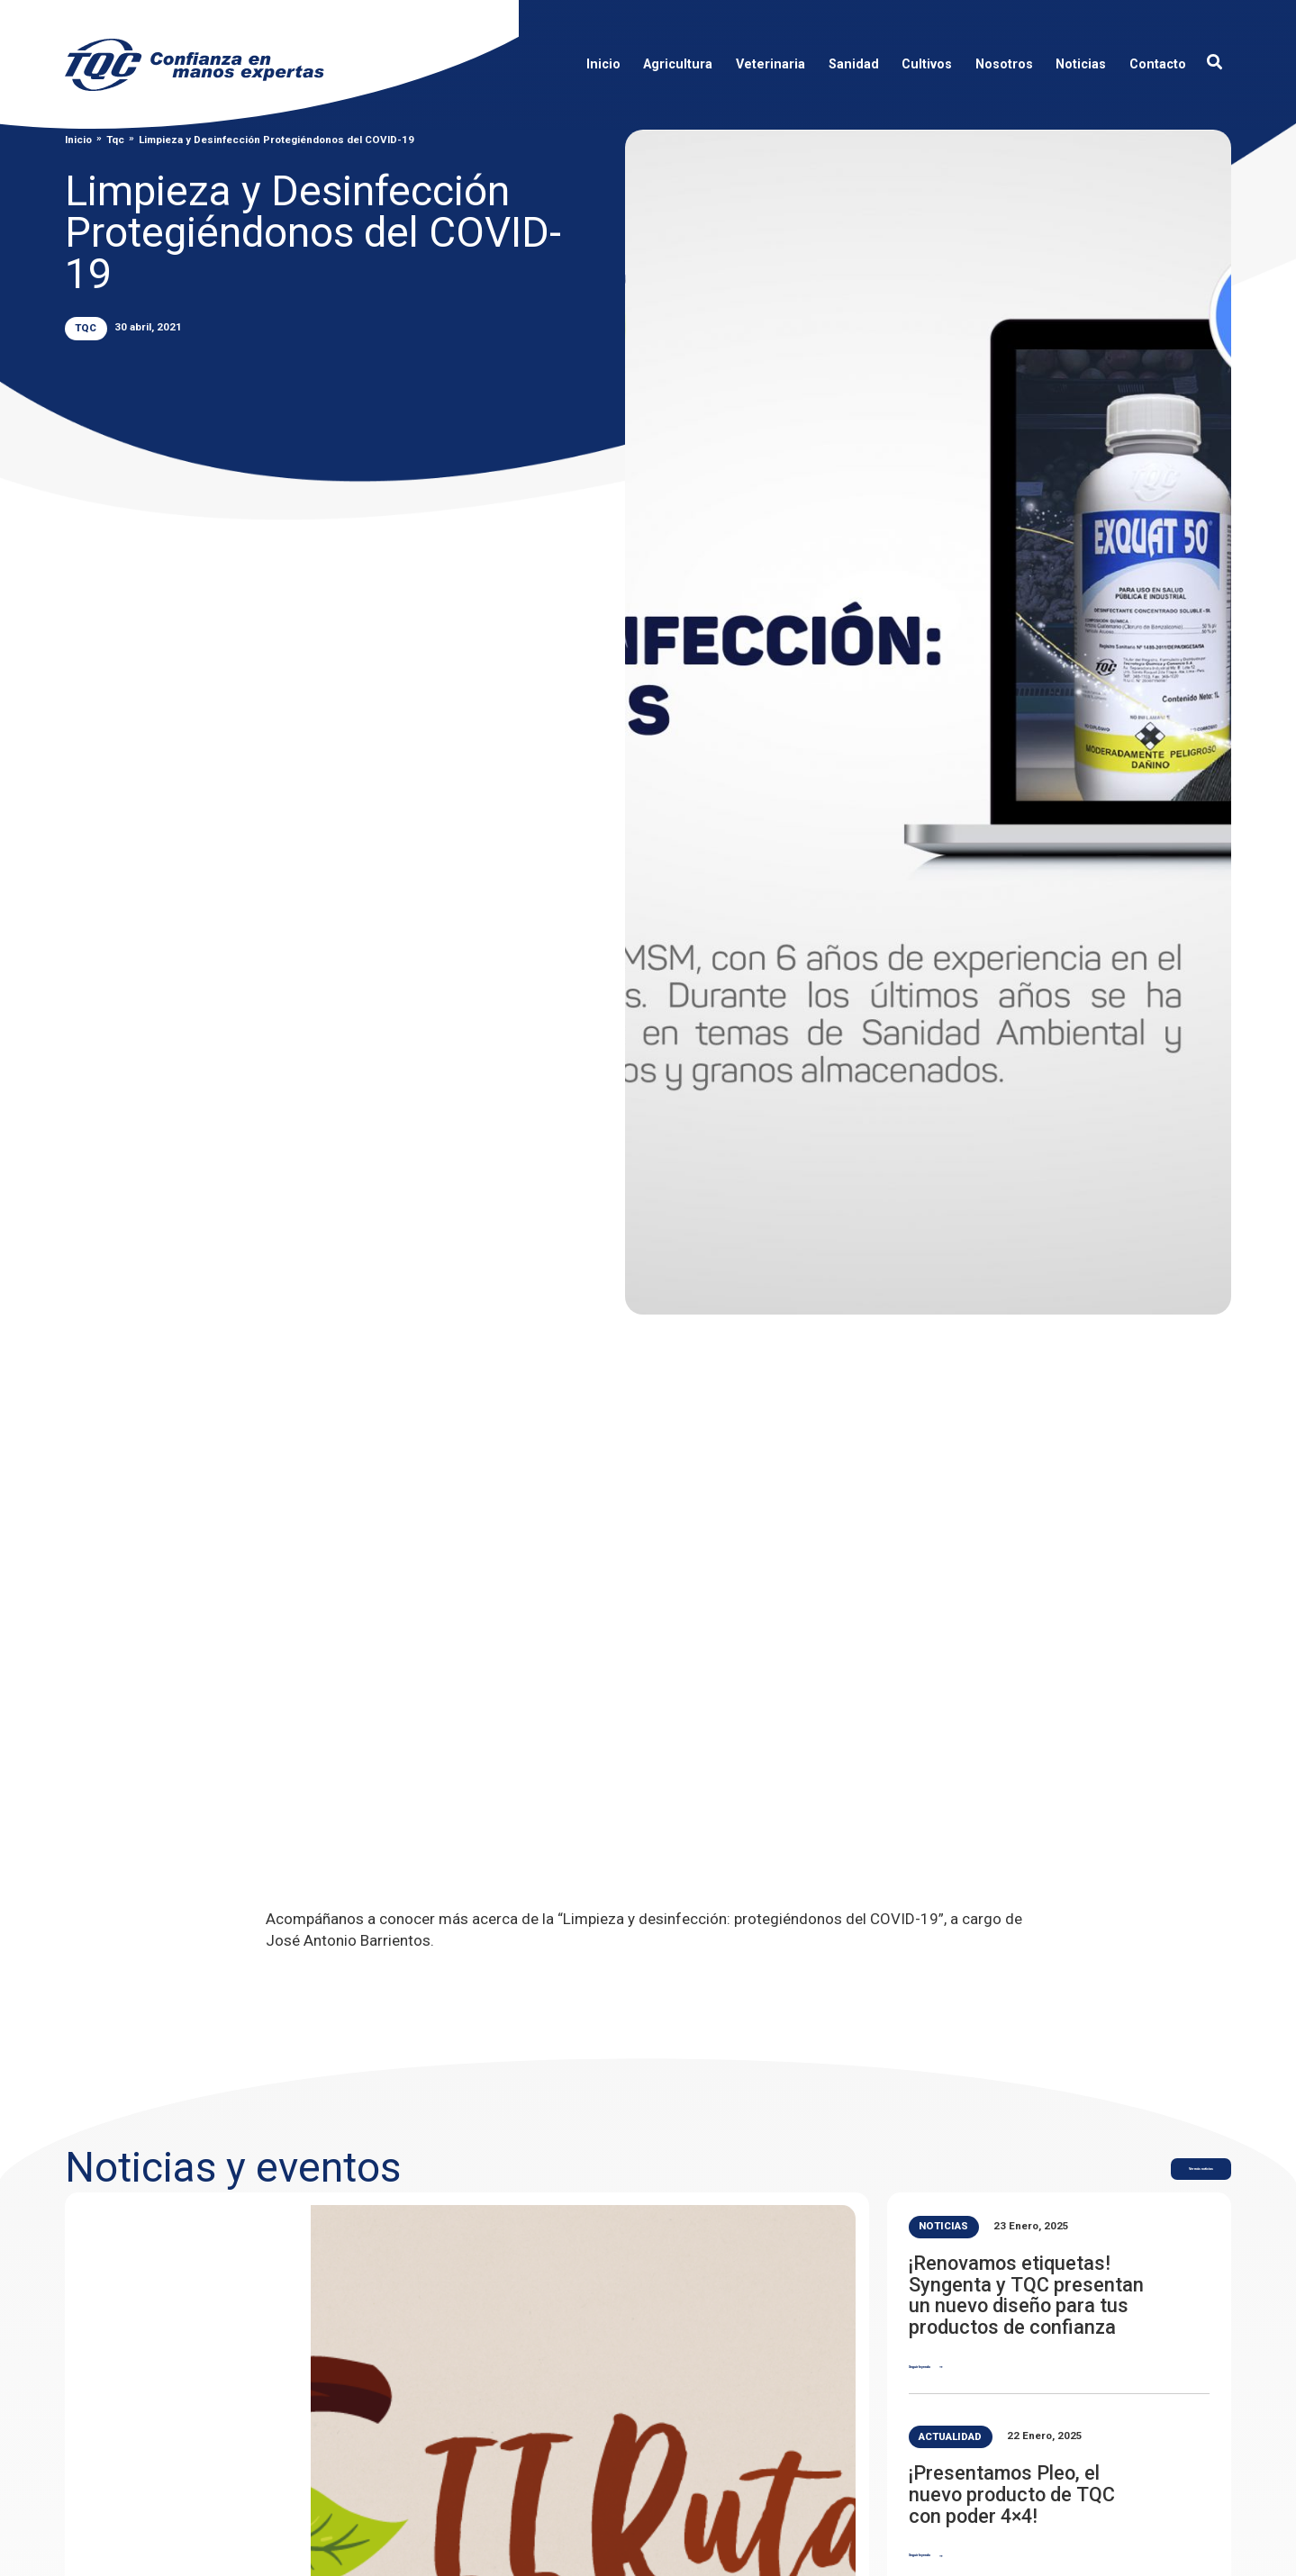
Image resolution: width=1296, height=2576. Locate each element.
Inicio (78, 140)
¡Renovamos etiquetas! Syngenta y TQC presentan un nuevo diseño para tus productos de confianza (1026, 2295)
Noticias (943, 2225)
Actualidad (950, 2436)
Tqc (115, 140)
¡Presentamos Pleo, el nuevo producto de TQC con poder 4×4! (1012, 2494)
